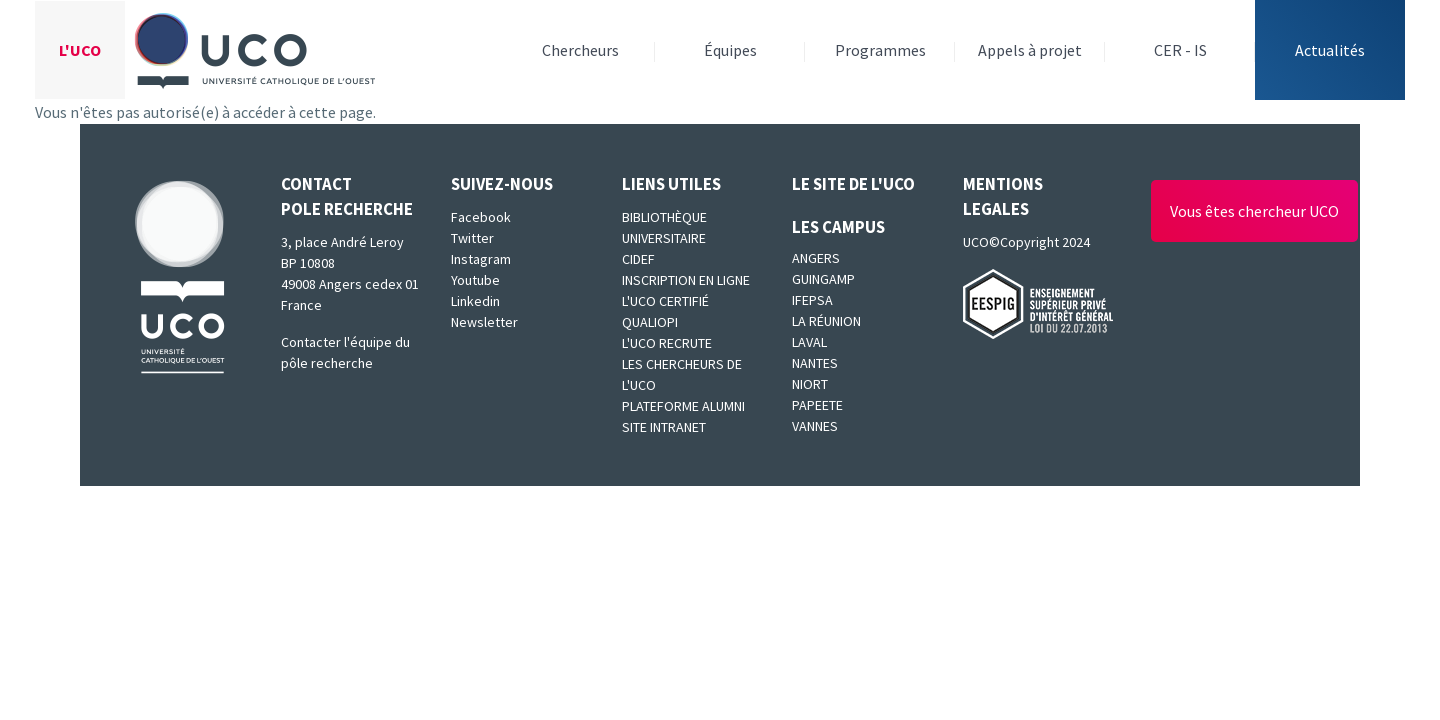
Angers (816, 258)
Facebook (481, 217)
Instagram (481, 259)
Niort (810, 384)
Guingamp (823, 279)
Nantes (815, 363)
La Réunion (826, 321)
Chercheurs (580, 50)
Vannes (815, 426)
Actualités (1330, 50)
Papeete (817, 405)
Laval (809, 342)
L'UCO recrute (667, 343)
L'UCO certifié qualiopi (665, 311)
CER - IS (1180, 50)
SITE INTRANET (664, 427)
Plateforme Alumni (683, 406)
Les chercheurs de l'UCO (682, 374)
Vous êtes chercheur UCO (1254, 211)
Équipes (730, 50)
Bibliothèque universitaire (664, 227)
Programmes (880, 50)
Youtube (475, 280)
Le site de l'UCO (853, 184)
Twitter (472, 238)
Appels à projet (1030, 50)
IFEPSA (812, 300)
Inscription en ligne (686, 280)
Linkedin (475, 301)
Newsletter (484, 322)
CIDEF (638, 259)
